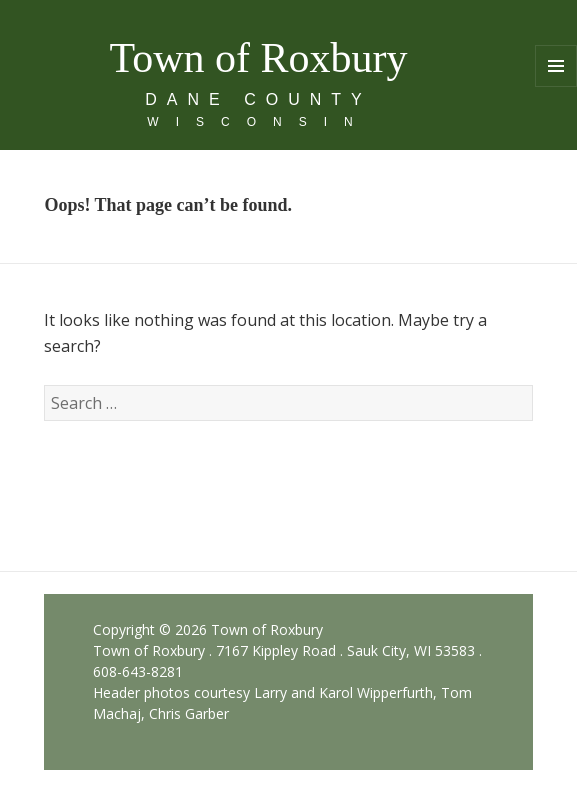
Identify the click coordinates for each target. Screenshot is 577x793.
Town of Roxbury (258, 58)
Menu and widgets (556, 86)
